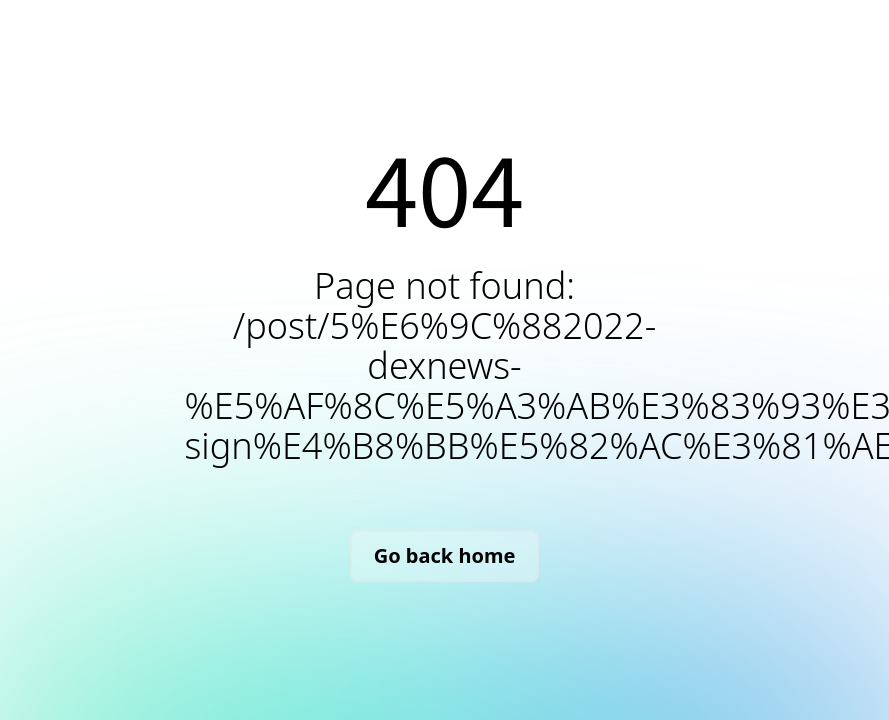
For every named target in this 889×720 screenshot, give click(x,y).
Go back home (445, 555)
